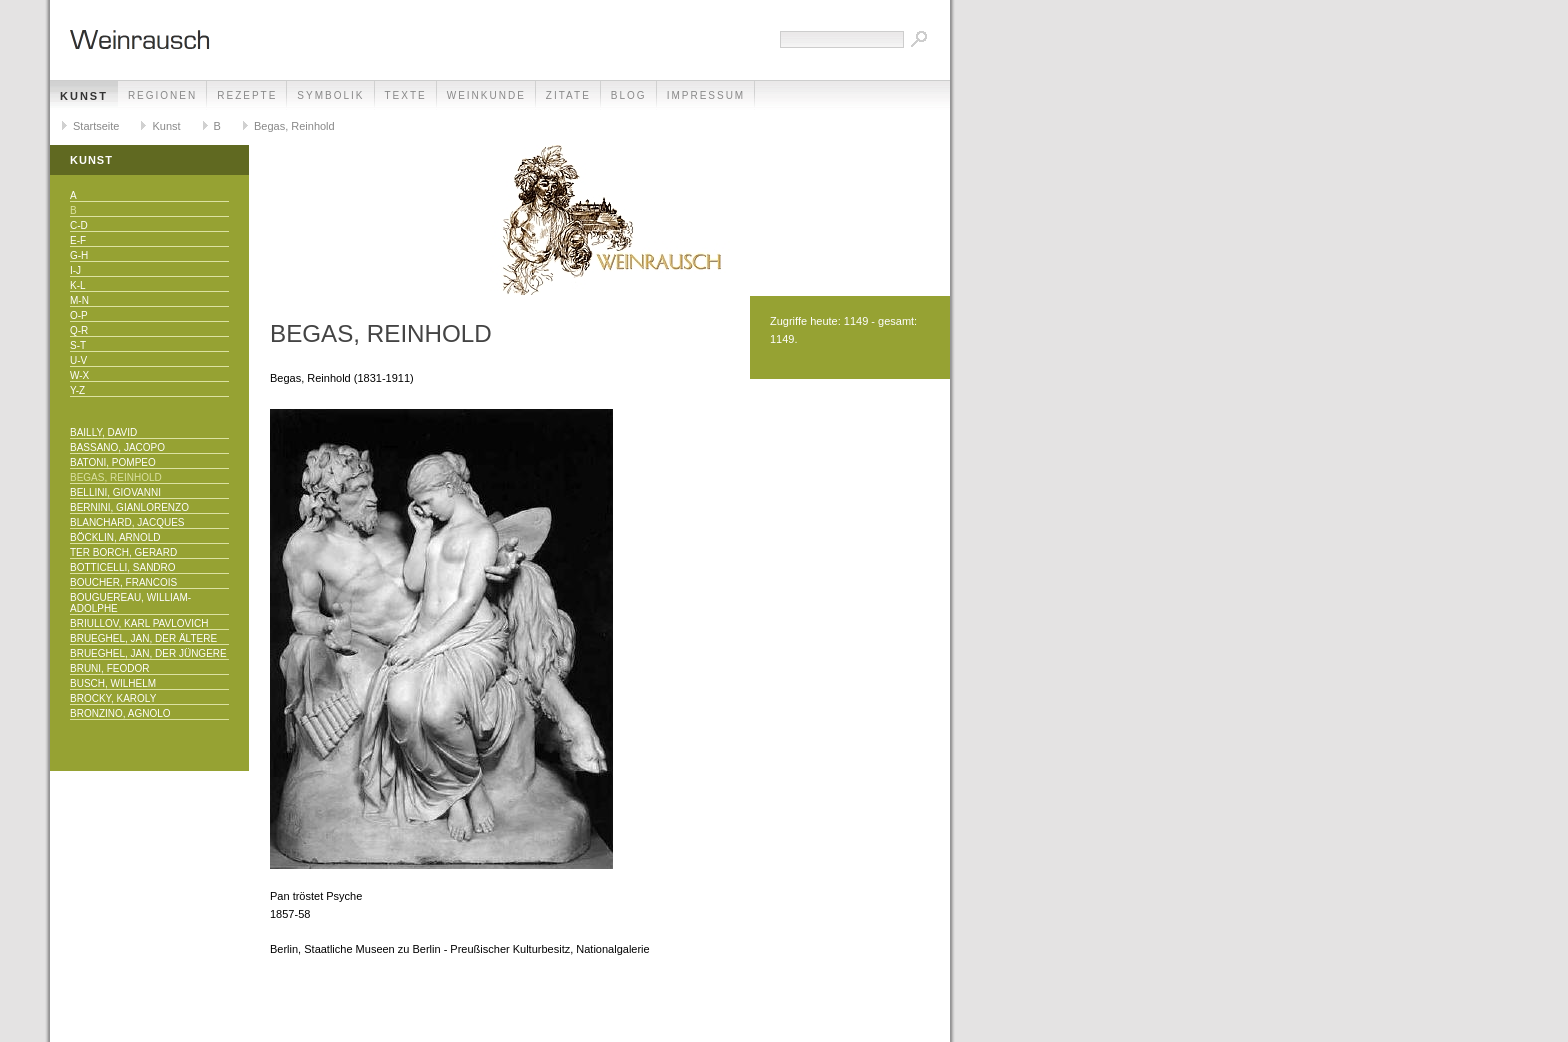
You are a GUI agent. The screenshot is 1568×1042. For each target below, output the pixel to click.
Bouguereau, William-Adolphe (130, 603)
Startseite (96, 126)
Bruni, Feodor (109, 668)
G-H (79, 255)
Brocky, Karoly (113, 698)
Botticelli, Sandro (123, 567)
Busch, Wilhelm (113, 683)
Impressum (706, 95)
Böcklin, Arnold (115, 537)
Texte (406, 95)
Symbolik (330, 95)
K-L (78, 285)
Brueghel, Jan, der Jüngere (148, 653)
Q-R (79, 330)
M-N (79, 300)
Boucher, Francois (123, 582)
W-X (79, 375)
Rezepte (247, 95)
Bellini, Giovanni (115, 492)
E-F (78, 240)
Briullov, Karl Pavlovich (139, 623)
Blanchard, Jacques (127, 522)
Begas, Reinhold (294, 126)
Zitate (568, 95)
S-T (78, 345)
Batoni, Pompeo (113, 462)
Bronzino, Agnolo (120, 713)
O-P (79, 315)
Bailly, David (103, 432)
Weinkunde (486, 95)
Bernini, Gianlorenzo (129, 507)
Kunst (84, 96)
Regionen (162, 95)
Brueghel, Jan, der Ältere (143, 638)
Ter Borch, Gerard (123, 552)
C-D (79, 225)
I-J (75, 270)
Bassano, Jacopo (117, 447)
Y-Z (77, 390)
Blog (629, 95)
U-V (78, 360)
